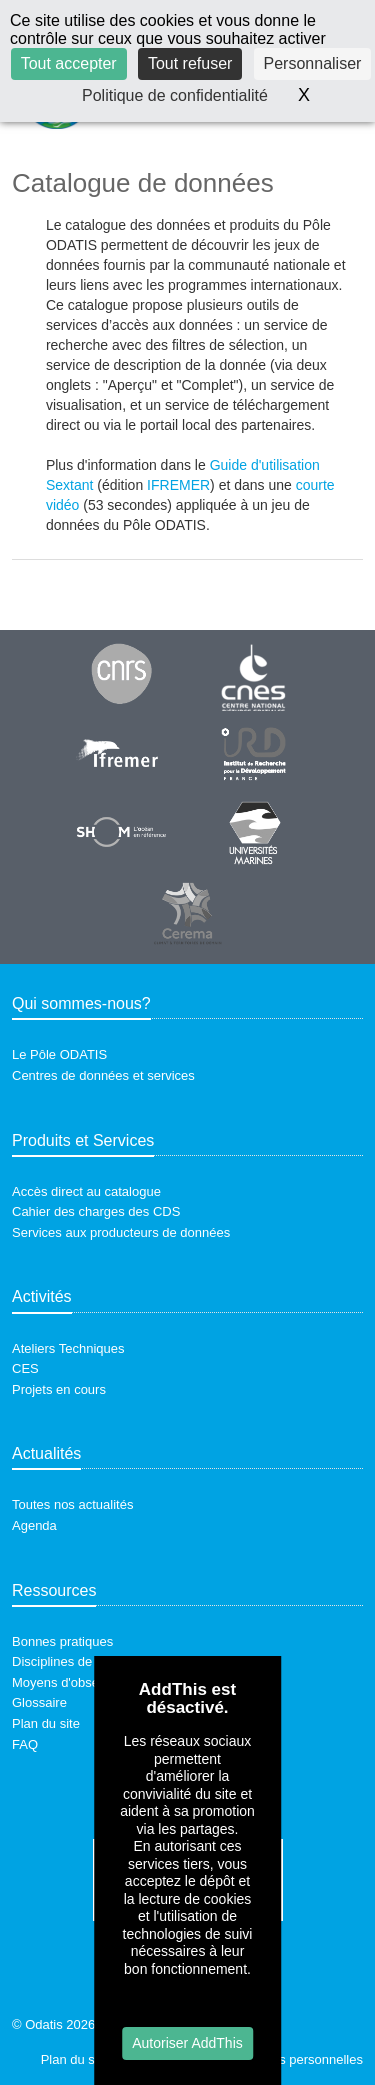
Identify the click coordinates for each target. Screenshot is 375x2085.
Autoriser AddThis (187, 2043)
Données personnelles (298, 2059)
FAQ (25, 1744)
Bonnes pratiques (62, 1641)
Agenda (34, 1525)
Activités (42, 1296)
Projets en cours (59, 1389)
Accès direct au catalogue (86, 1191)
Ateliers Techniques (68, 1348)
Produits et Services (83, 1140)
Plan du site (46, 1723)
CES (25, 1368)
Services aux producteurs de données (121, 1232)
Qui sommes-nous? (81, 1003)
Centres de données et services (103, 1075)
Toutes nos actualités (72, 1504)
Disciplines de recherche (83, 1661)
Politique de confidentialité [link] (175, 95)
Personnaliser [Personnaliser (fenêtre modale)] (313, 63)
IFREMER (178, 485)
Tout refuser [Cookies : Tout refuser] (190, 63)
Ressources (54, 1590)
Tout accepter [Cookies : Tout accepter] (69, 63)
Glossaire (39, 1702)
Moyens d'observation (75, 1682)
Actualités (46, 1453)
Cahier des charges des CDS (96, 1211)
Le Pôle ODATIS (59, 1054)
